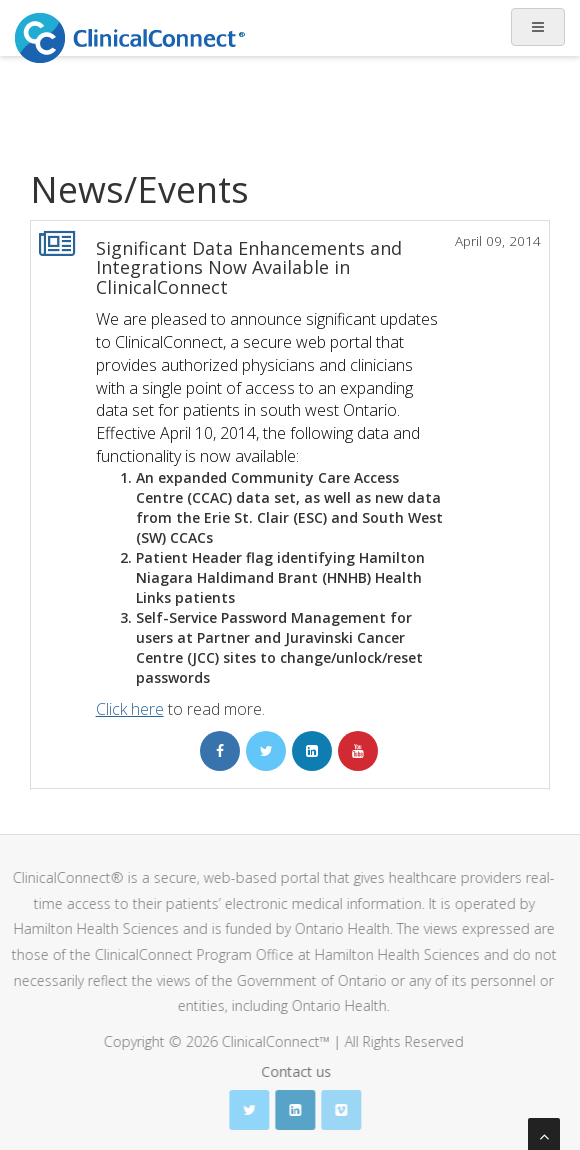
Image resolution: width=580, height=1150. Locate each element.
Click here (130, 709)
